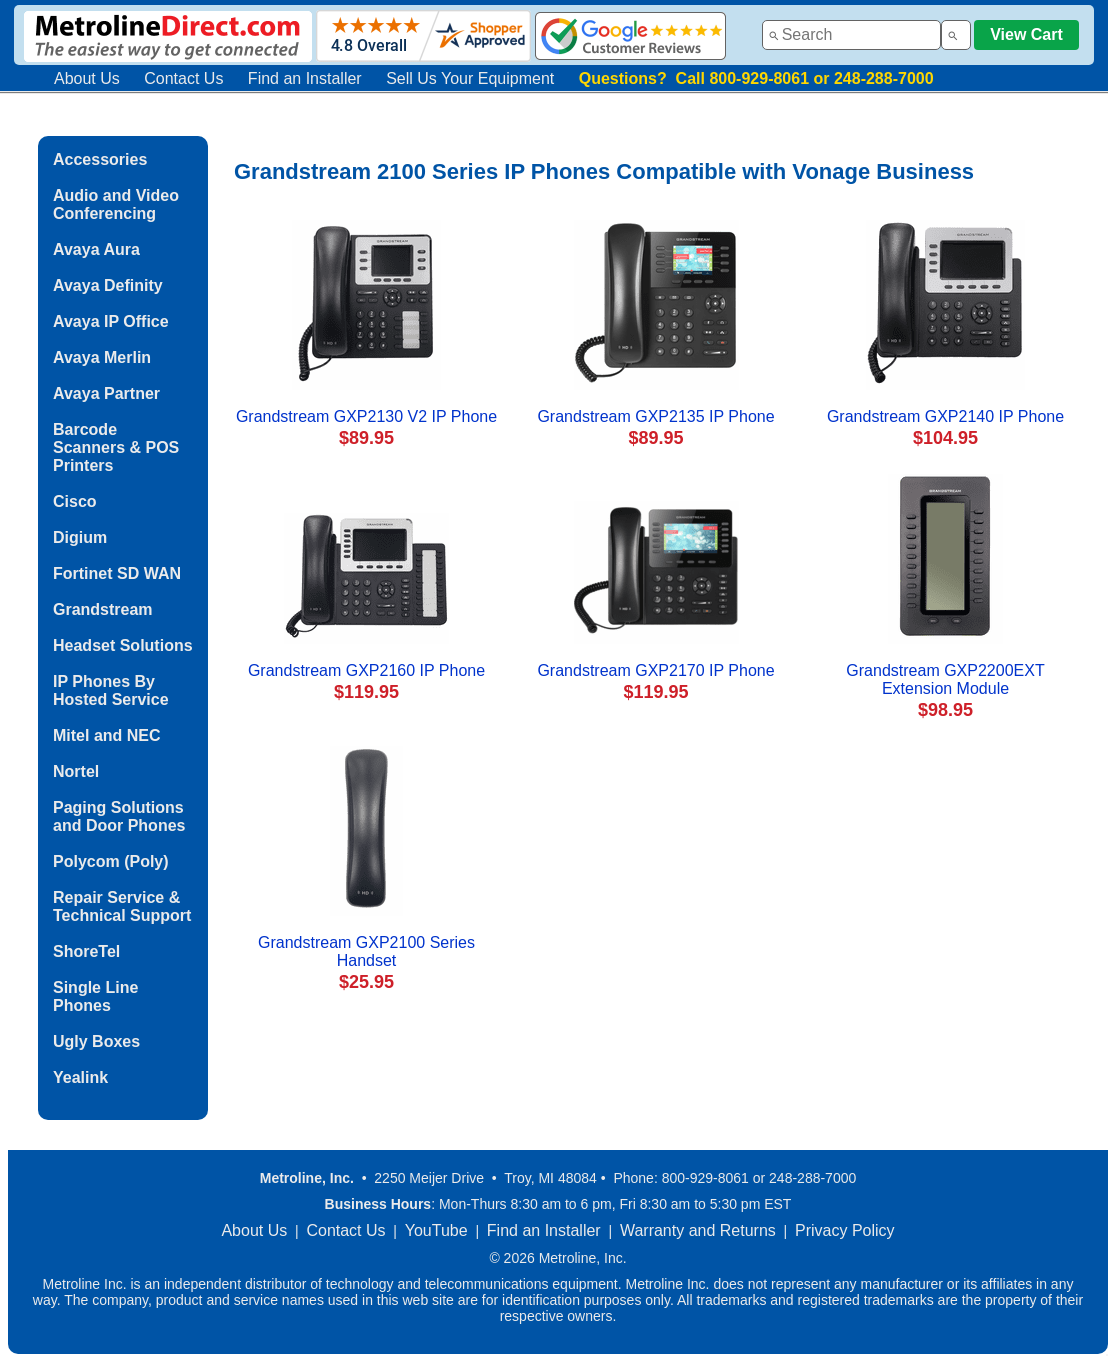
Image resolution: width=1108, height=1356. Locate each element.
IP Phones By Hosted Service (111, 690)
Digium (80, 537)
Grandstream (103, 609)
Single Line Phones (95, 996)
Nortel (76, 771)
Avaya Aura (96, 249)
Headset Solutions (123, 645)
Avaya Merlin (102, 357)
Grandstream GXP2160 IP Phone (366, 670)
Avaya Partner (106, 393)
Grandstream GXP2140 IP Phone (945, 416)
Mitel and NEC (107, 735)
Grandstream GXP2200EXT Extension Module (945, 679)
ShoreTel (86, 951)
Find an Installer (305, 78)
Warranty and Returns (698, 1230)
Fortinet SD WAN (117, 573)
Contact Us (183, 78)
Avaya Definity (108, 285)
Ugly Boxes (96, 1041)
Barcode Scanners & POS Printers (116, 447)
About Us (87, 78)
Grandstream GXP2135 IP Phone (655, 416)
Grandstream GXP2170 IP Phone (655, 670)
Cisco (75, 501)
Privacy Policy (845, 1230)
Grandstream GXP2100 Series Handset (366, 951)
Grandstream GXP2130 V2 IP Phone (366, 416)
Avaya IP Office (111, 321)
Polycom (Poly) (111, 861)
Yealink (80, 1077)
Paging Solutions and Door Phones (119, 816)
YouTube (436, 1230)
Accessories (100, 159)
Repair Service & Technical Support (122, 906)
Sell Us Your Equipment (470, 78)
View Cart (1026, 34)
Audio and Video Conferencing (116, 204)
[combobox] (851, 35)
